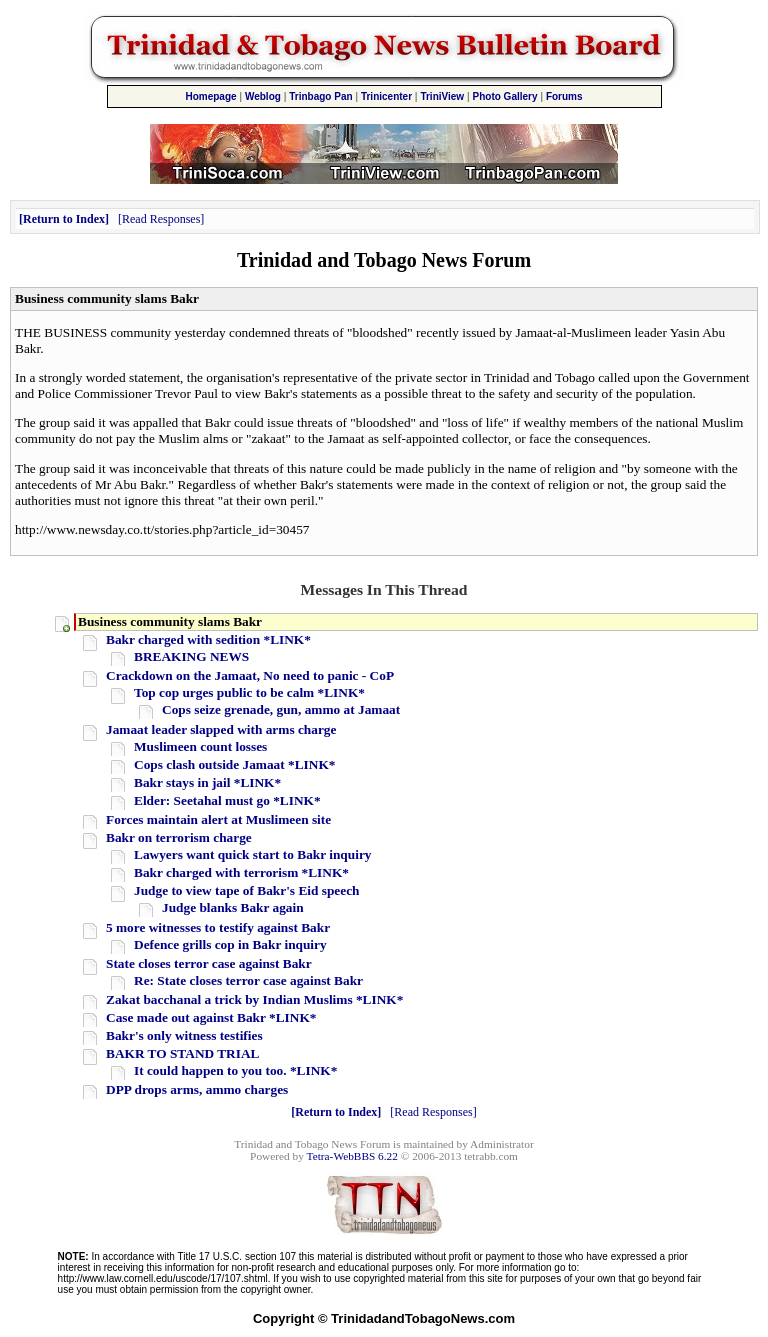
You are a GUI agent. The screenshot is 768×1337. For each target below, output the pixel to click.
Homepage (210, 96)
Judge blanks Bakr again (233, 907)
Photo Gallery (505, 96)
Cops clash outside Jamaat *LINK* (234, 764)
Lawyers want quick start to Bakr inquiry (252, 854)
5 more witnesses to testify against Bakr (218, 927)
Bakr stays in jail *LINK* (207, 782)
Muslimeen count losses (200, 746)
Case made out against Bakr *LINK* (211, 1017)
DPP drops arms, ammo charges (197, 1089)
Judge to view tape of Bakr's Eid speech (246, 890)
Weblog (263, 96)
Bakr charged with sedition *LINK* (208, 639)
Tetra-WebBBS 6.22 (352, 1156)
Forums (564, 96)
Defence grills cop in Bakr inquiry (230, 944)
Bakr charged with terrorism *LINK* (241, 872)
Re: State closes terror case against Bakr (248, 980)
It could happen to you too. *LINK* (235, 1070)
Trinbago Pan (320, 96)
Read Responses (161, 219)
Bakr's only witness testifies (184, 1035)
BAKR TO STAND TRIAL (182, 1053)
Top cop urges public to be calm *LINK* (249, 692)
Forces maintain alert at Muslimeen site (218, 819)
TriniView (442, 96)
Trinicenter (386, 96)
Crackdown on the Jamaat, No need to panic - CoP (250, 675)
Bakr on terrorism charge (179, 837)
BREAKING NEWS (191, 656)
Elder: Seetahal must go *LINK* (227, 800)
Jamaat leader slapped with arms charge (221, 729)
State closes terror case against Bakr (209, 963)
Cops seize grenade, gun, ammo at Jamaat (281, 709)
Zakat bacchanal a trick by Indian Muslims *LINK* (254, 999)
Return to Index (64, 219)
